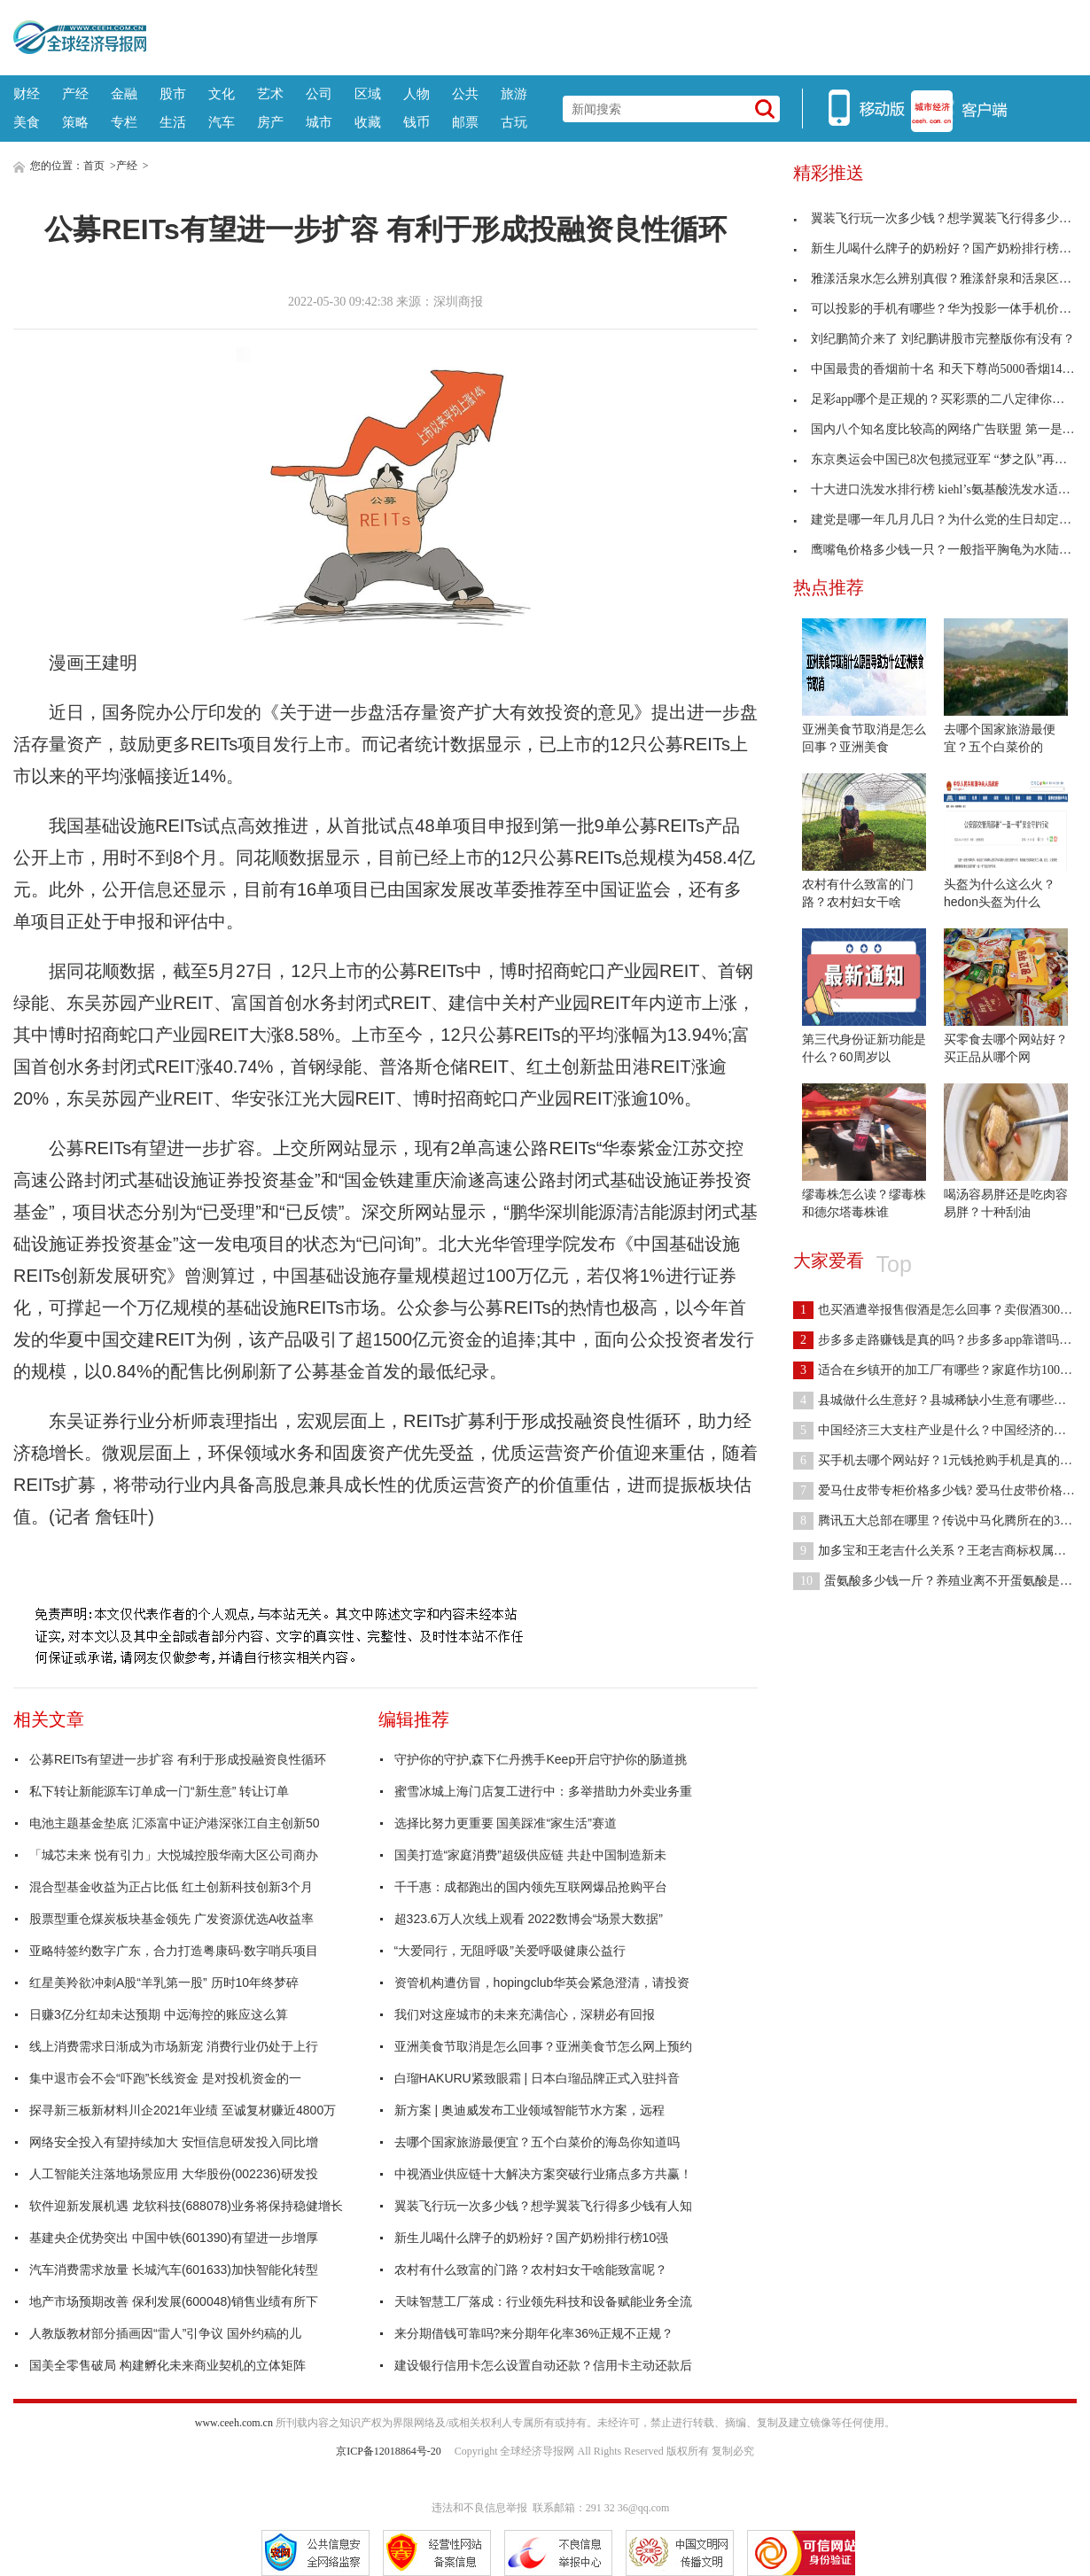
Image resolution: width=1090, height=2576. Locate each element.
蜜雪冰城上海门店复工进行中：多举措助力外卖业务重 (543, 1791)
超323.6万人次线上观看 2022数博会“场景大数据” (528, 1919)
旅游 (514, 93)
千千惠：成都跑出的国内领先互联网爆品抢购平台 (530, 1887)
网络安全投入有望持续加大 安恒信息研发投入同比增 (173, 2142)
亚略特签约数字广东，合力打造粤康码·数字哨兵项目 (173, 1951)
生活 (173, 121)
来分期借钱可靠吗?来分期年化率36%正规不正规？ (534, 2333)
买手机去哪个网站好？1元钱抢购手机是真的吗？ (939, 1460)
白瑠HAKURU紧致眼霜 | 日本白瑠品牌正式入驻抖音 (537, 2078)
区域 (367, 93)
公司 (319, 93)
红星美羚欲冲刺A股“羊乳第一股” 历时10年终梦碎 (164, 1982)
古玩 (514, 121)
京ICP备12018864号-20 (388, 2451)
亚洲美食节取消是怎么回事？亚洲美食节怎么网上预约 (543, 2046)
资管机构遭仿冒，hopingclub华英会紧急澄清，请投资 (542, 1982)
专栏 (124, 121)
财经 (26, 93)
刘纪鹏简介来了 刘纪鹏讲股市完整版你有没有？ (934, 338)
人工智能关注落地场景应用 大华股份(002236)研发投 (173, 2174)
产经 (75, 93)
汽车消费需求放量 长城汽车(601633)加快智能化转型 (173, 2269)
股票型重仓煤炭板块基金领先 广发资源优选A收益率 (171, 1919)
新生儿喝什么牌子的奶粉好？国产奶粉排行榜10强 (531, 2238)
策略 (75, 121)
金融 (124, 93)
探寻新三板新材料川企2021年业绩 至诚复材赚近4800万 (182, 2110)
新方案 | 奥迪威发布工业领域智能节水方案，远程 (529, 2110)
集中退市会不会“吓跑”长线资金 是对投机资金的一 (165, 2078)
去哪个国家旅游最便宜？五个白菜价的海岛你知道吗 (537, 2142)
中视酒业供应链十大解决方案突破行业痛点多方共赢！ (543, 2174)
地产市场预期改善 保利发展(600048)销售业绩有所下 (173, 2301)
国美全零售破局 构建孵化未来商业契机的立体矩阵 (167, 2365)
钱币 (416, 121)
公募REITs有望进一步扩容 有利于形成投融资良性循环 (177, 1759)
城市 (319, 121)
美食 (26, 121)
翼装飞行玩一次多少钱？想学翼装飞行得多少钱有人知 (543, 2206)
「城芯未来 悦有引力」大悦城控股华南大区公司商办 (173, 1855)
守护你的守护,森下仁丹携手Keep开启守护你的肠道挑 (541, 1759)
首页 (94, 165)
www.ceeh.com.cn (234, 2423)
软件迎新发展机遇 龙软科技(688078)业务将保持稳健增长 (186, 2206)
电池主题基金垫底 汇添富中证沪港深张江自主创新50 (174, 1823)
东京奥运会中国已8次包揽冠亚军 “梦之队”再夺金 (936, 459)
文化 (221, 93)
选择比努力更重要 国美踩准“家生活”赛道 (505, 1823)
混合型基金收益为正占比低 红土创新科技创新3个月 (171, 1887)
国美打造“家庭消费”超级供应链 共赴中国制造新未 (530, 1855)
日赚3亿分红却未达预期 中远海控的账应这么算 (158, 2014)
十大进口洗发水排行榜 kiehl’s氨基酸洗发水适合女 (938, 489)
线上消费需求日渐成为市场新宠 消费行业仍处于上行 (173, 2046)
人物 (416, 93)
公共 (465, 93)
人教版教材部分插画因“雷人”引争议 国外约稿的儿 (165, 2333)
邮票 (465, 121)
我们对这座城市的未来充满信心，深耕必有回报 (524, 2014)
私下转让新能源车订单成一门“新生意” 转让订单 (159, 1791)
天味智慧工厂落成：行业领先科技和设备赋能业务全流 (543, 2301)
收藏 (367, 121)
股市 (173, 93)
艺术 (270, 93)
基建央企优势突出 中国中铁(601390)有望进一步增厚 (173, 2238)
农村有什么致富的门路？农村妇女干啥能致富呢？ (530, 2269)
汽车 (221, 121)
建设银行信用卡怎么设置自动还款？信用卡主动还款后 (543, 2365)
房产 (270, 121)
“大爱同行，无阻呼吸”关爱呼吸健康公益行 (510, 1951)
